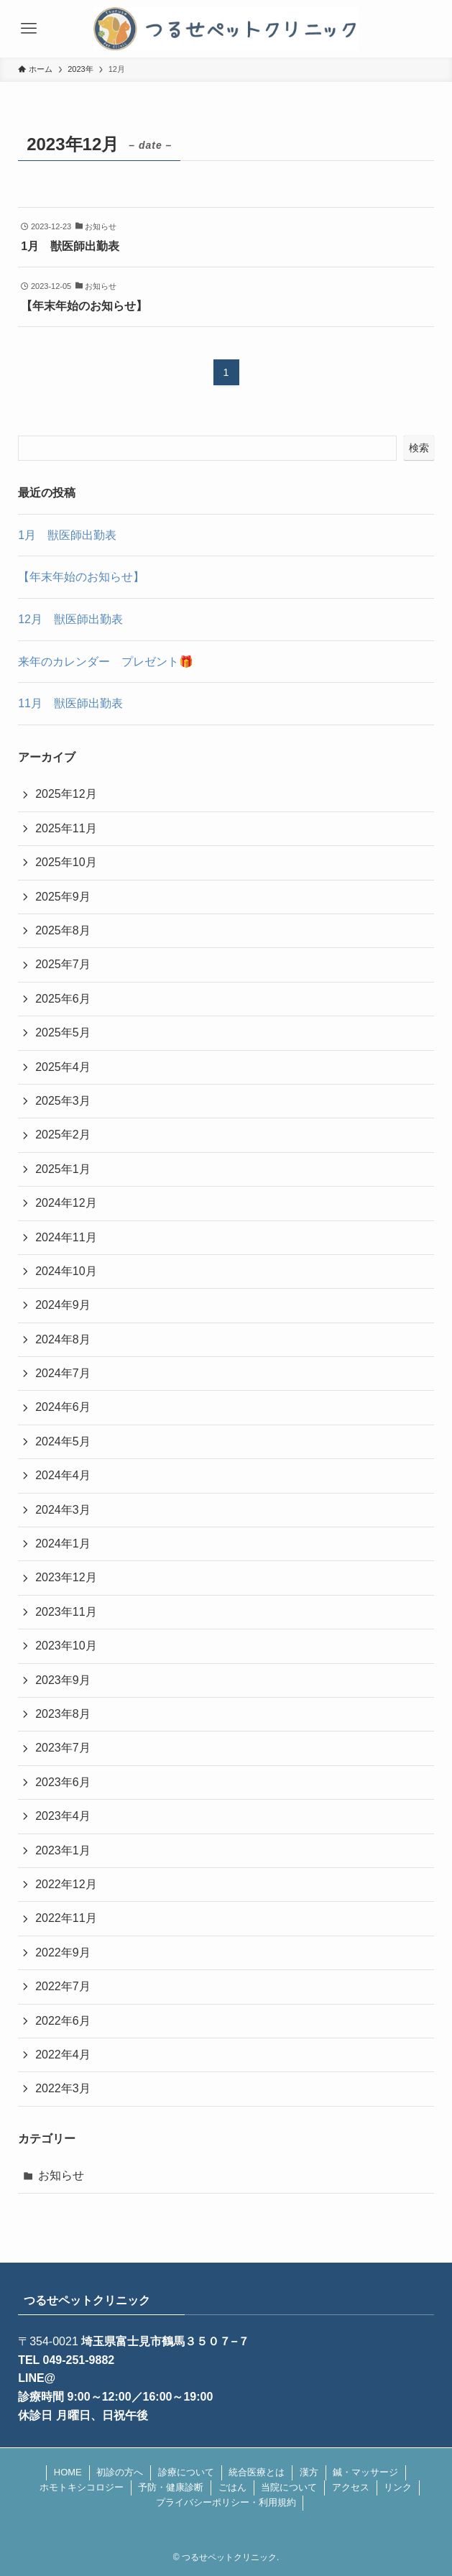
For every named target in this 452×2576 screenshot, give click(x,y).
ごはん (232, 2487)
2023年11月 (65, 1612)
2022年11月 (65, 1918)
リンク (398, 2487)
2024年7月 (63, 1373)
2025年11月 (65, 828)
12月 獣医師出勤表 (70, 619)
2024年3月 (63, 1510)
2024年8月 (63, 1339)
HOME (68, 2472)
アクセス (350, 2487)
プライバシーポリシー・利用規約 (226, 2502)
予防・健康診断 (170, 2487)
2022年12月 (65, 1884)
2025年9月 (63, 897)
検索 (419, 448)
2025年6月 (63, 999)
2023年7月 (63, 1748)
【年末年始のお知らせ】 (81, 577)
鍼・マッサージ (365, 2472)
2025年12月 (65, 794)
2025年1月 (63, 1169)
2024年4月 (63, 1475)
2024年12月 (65, 1203)
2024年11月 (65, 1237)
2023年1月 (63, 1850)
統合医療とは (257, 2472)
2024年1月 (63, 1543)
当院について (289, 2487)
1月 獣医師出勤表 (67, 535)
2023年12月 (65, 1577)
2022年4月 (63, 2054)
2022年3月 (63, 2088)
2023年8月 (63, 1714)
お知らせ (61, 2175)
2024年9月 (63, 1305)
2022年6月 (63, 2021)
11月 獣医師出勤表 (70, 703)
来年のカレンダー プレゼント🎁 (105, 662)
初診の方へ (119, 2472)
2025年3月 (63, 1101)
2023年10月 (65, 1645)
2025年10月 (65, 862)
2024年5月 (63, 1441)
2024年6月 (63, 1407)
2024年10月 (65, 1271)
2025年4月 (63, 1067)
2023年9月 (63, 1680)
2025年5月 (63, 1032)
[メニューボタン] (28, 29)
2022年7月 (63, 1986)
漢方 (309, 2472)
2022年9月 (63, 1952)
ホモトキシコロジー (82, 2487)
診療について (186, 2472)
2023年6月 (63, 1782)
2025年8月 (63, 930)
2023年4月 (63, 1816)
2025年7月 (63, 964)
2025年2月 (63, 1134)
